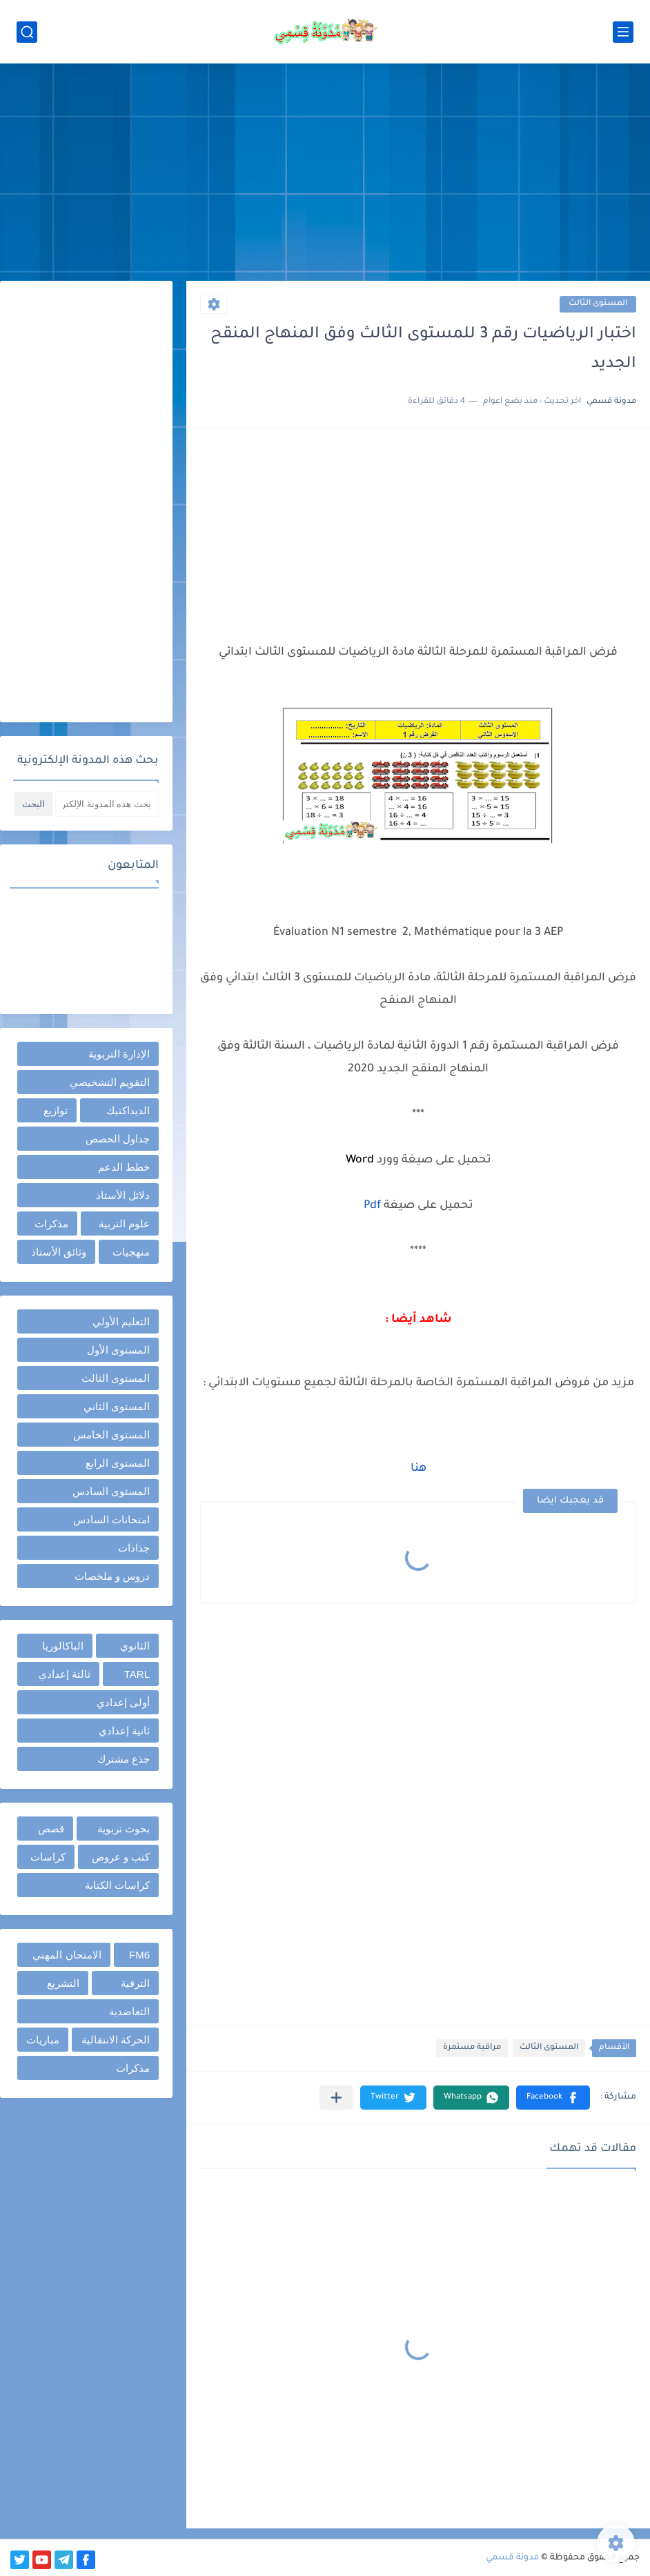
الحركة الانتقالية (115, 2039)
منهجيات (131, 1252)
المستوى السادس (111, 1491)
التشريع (63, 1983)
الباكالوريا (62, 1646)
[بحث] (27, 32)
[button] (553, 2097)
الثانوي (135, 1646)
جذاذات (134, 1548)
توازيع (55, 1110)
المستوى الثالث (598, 303)
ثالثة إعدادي (64, 1674)
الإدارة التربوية (119, 1054)
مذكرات (51, 1223)
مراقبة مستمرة (472, 2047)
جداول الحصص (118, 1139)
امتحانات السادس (111, 1519)
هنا (418, 1469)
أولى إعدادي (123, 1702)
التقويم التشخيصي (110, 1082)
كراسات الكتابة (117, 1885)
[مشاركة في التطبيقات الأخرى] (336, 2097)
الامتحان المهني (66, 1955)
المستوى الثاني (116, 1406)
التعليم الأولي (121, 1321)
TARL (137, 1674)
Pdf (372, 1206)
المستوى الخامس (111, 1434)
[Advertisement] (325, 173)
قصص (51, 1828)
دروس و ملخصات (112, 1576)
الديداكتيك (128, 1110)
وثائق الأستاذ (58, 1252)
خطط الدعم (124, 1167)
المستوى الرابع (118, 1463)
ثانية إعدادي (124, 1730)
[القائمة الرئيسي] (623, 32)
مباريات (42, 2039)
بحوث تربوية (123, 1828)
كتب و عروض (121, 1857)
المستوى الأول (118, 1350)
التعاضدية (129, 2011)
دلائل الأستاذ (123, 1195)
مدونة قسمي (512, 2558)
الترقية (135, 1983)
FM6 (139, 1955)
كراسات (48, 1857)
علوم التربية (124, 1223)
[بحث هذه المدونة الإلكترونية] (107, 804)
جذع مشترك (123, 1759)
